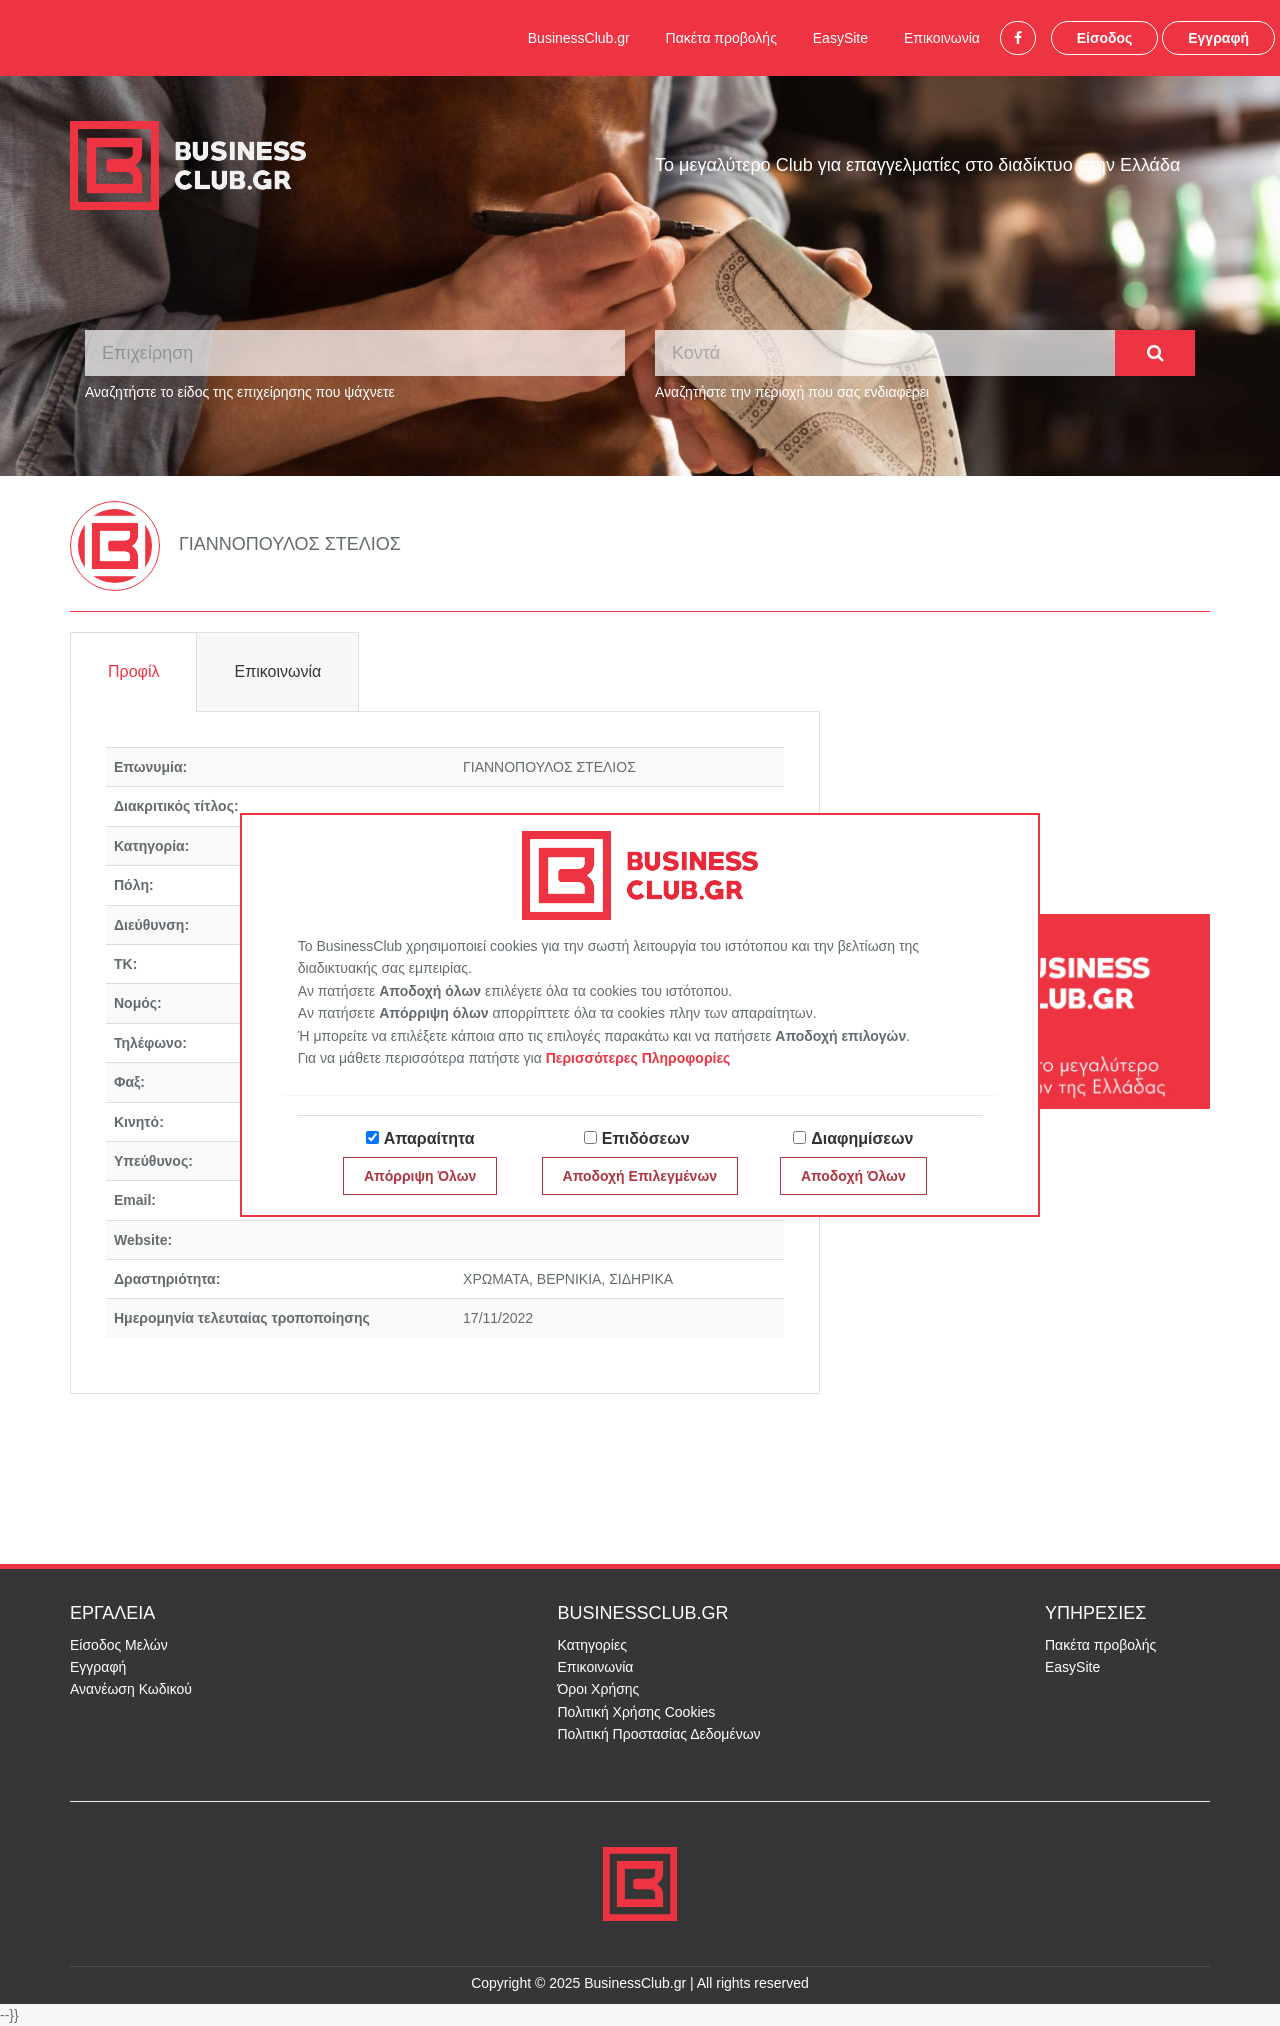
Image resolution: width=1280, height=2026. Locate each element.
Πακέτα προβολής (721, 38)
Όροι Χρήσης (599, 1689)
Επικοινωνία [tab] (277, 671)
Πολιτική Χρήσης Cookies (637, 1712)
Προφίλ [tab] (133, 671)
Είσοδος (1105, 38)
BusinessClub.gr (579, 38)
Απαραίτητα (429, 1138)
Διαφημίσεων (862, 1138)
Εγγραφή (1218, 38)
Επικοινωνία (942, 38)
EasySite (840, 38)
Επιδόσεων (646, 1138)
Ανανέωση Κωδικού (131, 1689)
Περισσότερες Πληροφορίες (638, 1058)
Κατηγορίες (592, 1645)
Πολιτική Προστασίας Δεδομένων (659, 1734)
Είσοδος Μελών (119, 1645)
